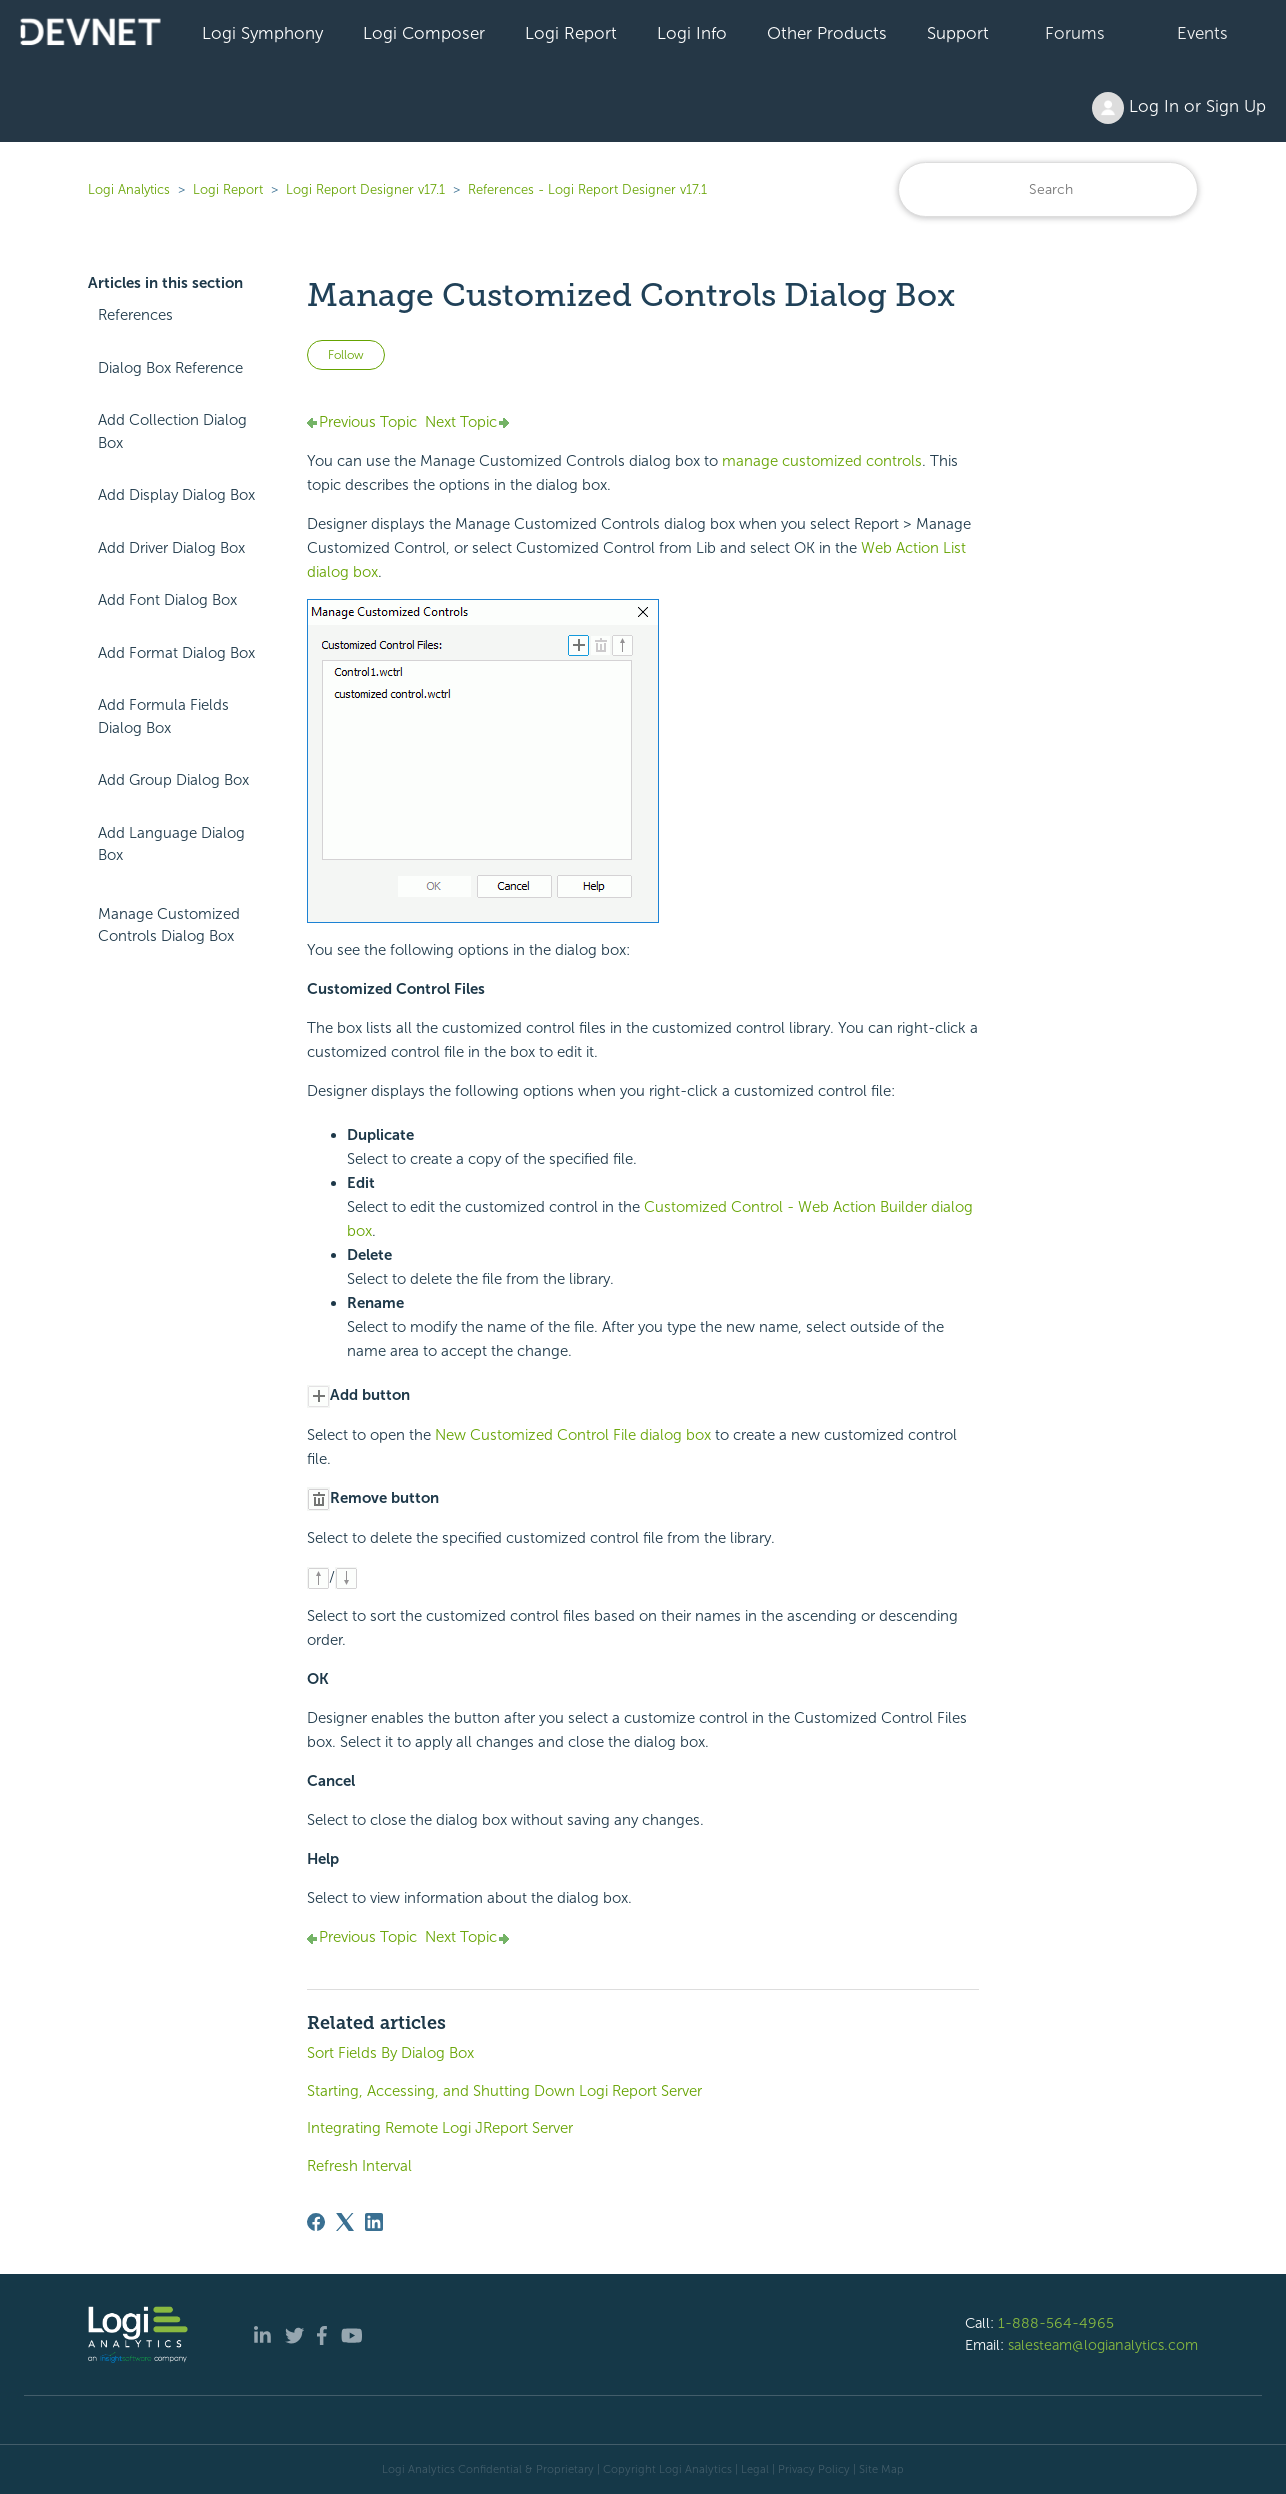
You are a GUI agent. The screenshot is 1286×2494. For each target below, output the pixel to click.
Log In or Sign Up (1179, 108)
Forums (1075, 33)
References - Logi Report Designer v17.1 (587, 189)
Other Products (827, 33)
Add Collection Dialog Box (172, 431)
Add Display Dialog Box (176, 495)
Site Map (881, 2469)
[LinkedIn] (374, 2222)
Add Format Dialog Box (176, 653)
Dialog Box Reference (170, 368)
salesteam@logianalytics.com (1103, 2345)
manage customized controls (822, 461)
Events (1202, 33)
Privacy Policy (814, 2469)
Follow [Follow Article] (346, 355)
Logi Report (571, 33)
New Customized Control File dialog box (573, 1435)
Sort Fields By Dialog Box (390, 2053)
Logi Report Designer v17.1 (365, 189)
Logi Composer (424, 33)
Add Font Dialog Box (167, 600)
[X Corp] (345, 2222)
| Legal (752, 2469)
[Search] (1048, 189)
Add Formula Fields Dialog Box (163, 716)
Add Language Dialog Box (171, 844)
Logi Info (692, 33)
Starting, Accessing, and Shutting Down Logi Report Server (504, 2091)
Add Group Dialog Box (173, 780)
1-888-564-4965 (1056, 2323)
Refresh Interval (359, 2166)
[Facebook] (316, 2222)
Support (958, 33)
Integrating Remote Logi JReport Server (440, 2128)
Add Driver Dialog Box (171, 548)
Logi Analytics (129, 189)
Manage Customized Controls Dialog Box (169, 925)
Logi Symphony (262, 33)
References (135, 315)
